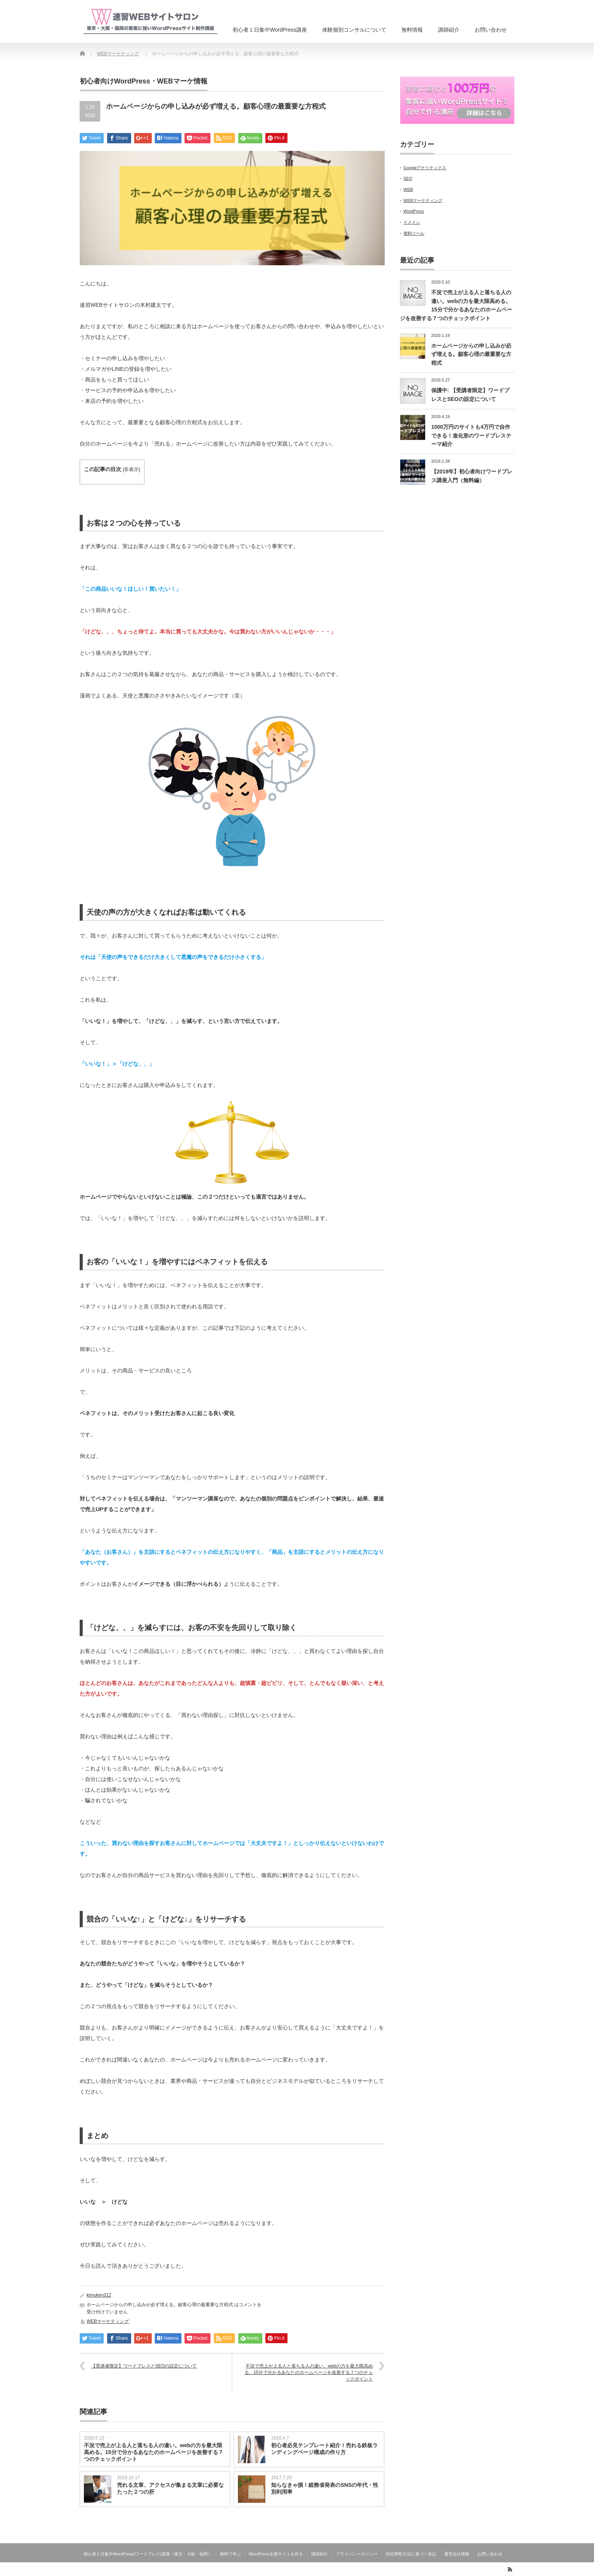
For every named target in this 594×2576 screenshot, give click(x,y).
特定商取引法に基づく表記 (411, 2554)
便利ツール (413, 233)
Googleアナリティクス (424, 167)
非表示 (131, 469)
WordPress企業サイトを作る (276, 2554)
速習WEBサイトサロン (474, 2570)
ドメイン (411, 222)
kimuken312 (99, 2295)
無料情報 (412, 30)
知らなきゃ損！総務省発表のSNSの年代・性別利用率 (324, 2488)
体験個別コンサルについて (354, 30)
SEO (407, 178)
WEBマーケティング (108, 2321)
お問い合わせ (491, 30)
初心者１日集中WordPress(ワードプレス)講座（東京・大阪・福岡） (147, 2554)
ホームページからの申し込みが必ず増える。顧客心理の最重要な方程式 (471, 354)
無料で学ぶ (230, 2554)
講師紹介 (448, 30)
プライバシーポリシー (357, 2554)
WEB (408, 189)
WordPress (413, 211)
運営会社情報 (456, 2554)
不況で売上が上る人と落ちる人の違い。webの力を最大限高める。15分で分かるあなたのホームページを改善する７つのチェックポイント (308, 2372)
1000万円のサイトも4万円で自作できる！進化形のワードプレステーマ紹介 (471, 435)
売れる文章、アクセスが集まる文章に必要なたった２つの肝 (170, 2488)
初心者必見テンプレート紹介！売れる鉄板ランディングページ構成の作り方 (324, 2448)
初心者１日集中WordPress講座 (270, 30)
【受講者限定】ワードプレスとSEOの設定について (144, 2366)
